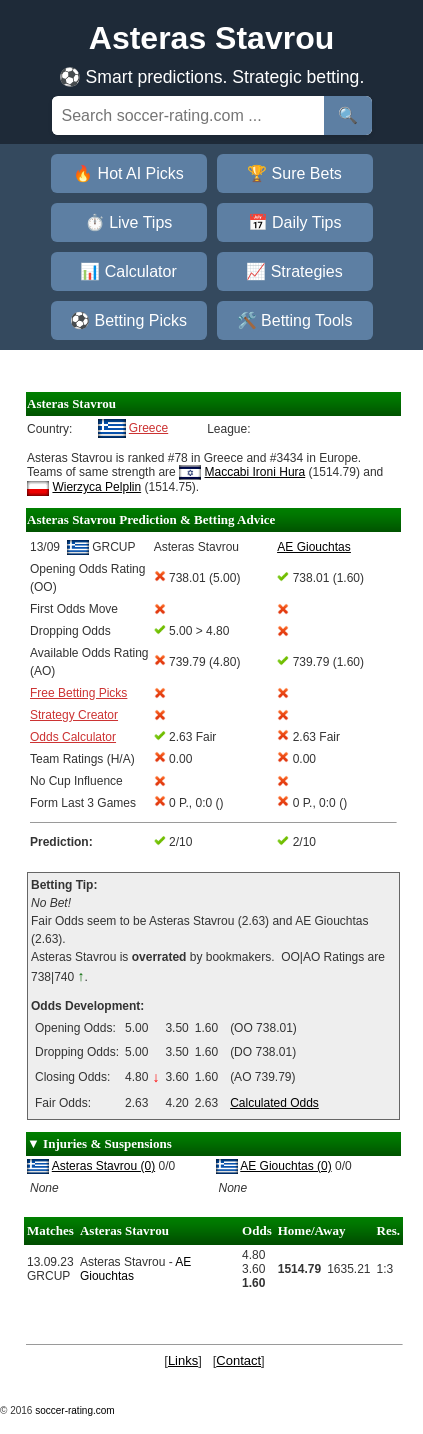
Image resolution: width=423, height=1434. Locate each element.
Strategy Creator (74, 715)
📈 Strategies (294, 271)
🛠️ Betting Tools (295, 320)
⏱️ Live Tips (129, 222)
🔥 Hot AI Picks (128, 173)
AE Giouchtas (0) (285, 1166)
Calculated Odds (274, 1103)
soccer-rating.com (74, 1410)
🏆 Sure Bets (294, 173)
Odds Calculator (73, 737)
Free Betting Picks (78, 693)
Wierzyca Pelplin (96, 487)
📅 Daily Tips (295, 222)
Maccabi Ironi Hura (255, 472)
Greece (148, 428)
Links (183, 1360)
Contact (238, 1360)
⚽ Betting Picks (128, 320)
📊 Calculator (128, 271)
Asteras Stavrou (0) (103, 1166)
